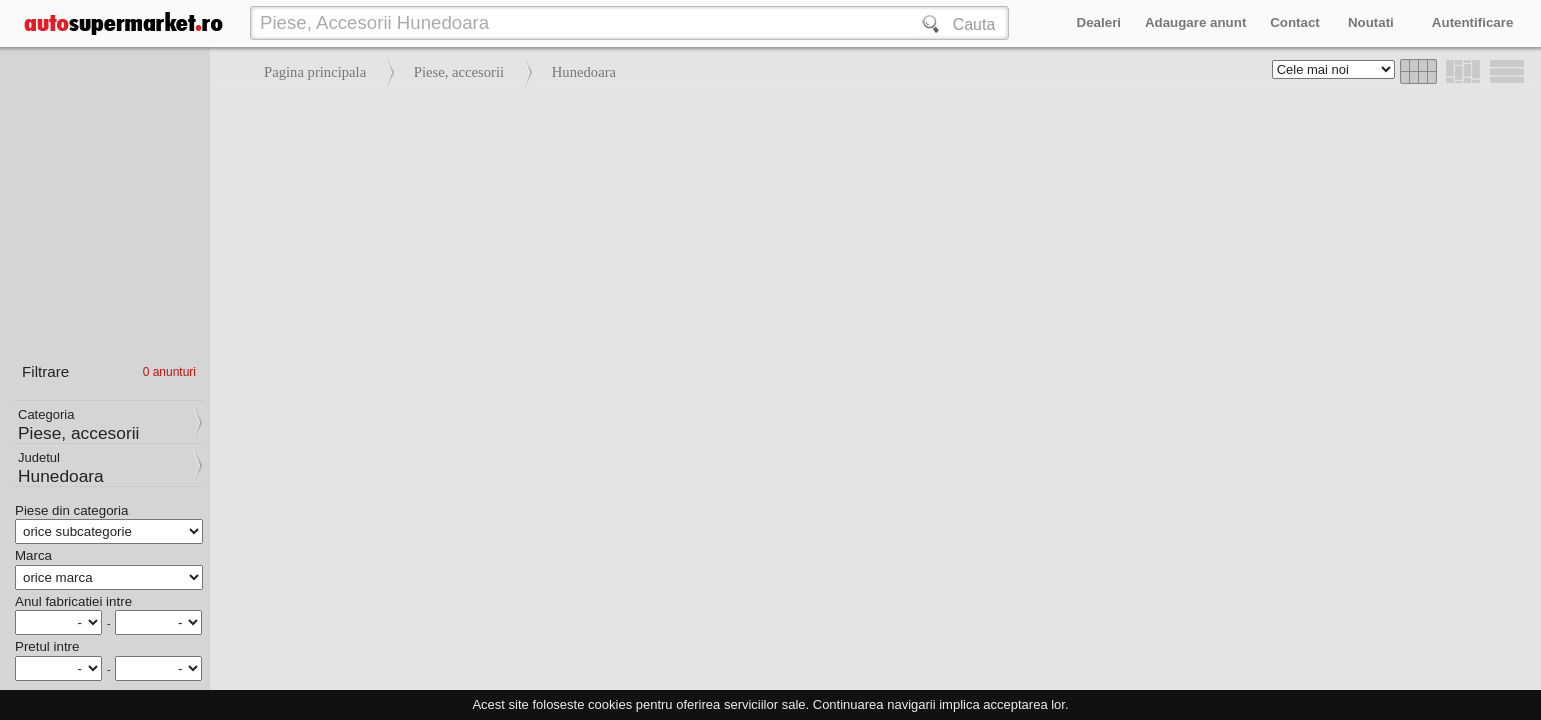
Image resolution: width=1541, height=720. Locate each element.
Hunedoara (584, 72)
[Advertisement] (871, 240)
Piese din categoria (71, 510)
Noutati (1371, 22)
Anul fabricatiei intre (73, 601)
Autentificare (1472, 22)
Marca (33, 555)
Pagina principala (315, 72)
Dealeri (1099, 22)
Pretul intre (47, 646)
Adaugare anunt (1195, 22)
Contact (1295, 22)
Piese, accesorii (459, 72)
